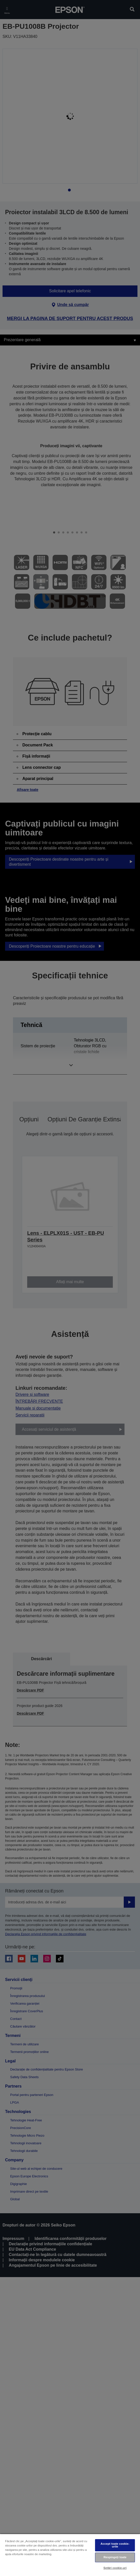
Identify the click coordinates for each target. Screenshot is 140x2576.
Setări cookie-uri (115, 2567)
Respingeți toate (114, 2557)
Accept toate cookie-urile (115, 2545)
